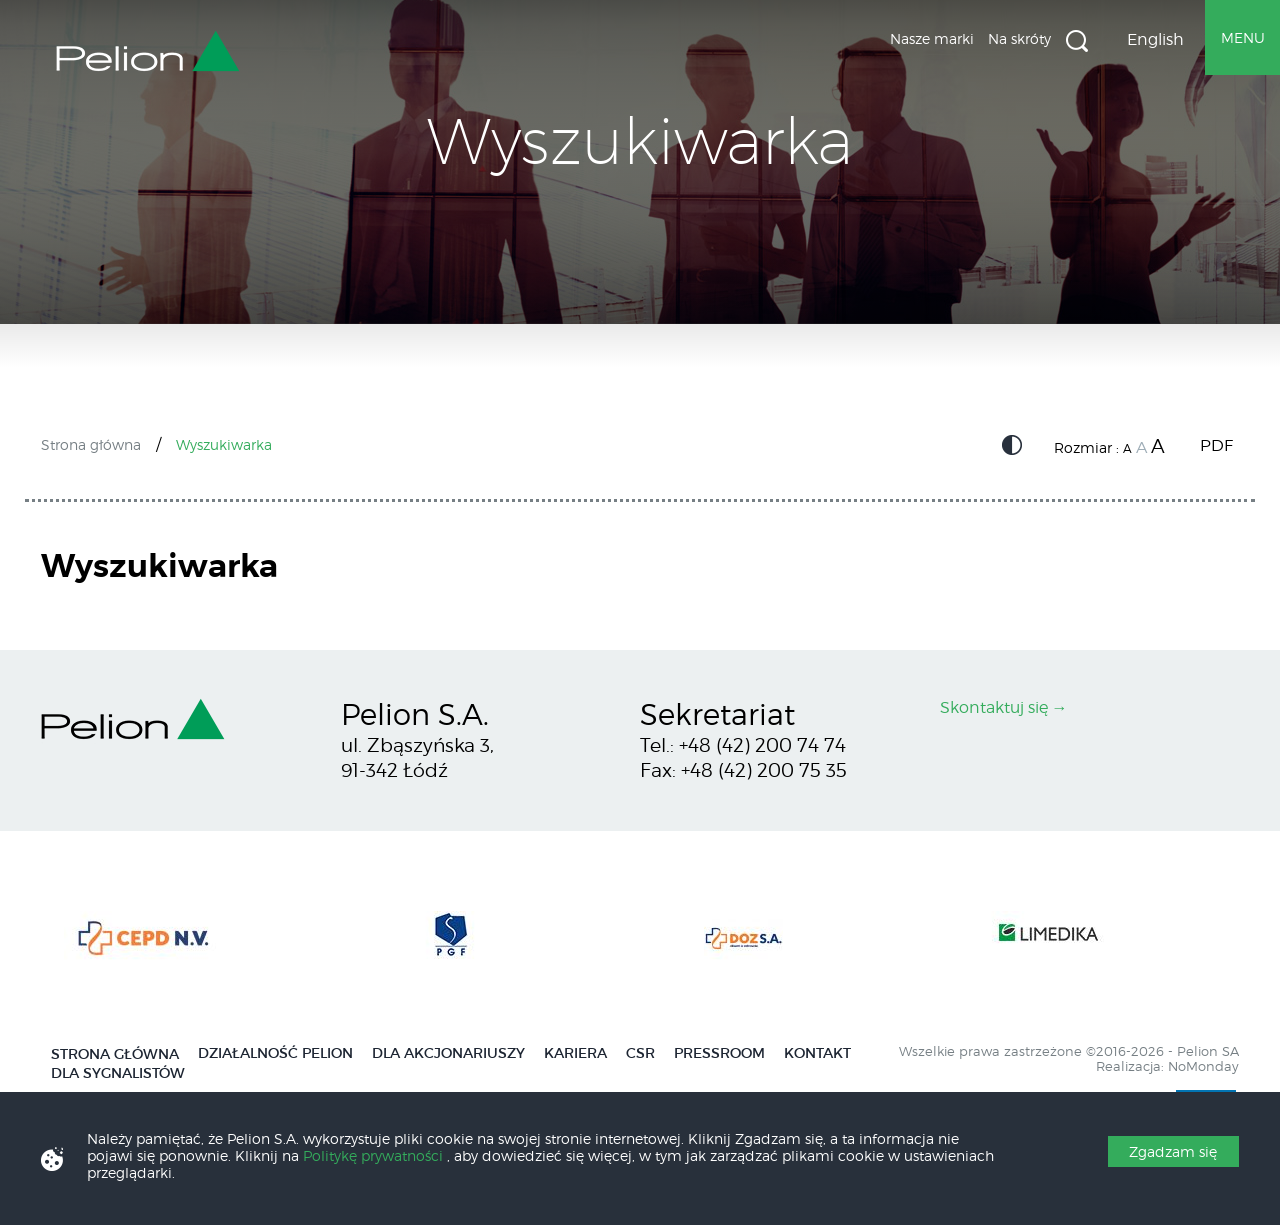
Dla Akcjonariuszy (448, 1053)
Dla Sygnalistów (118, 1073)
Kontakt (817, 1053)
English (1155, 39)
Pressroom (719, 1053)
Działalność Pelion (275, 1053)
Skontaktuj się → (1004, 707)
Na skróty (1019, 38)
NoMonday (1203, 1066)
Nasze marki (932, 38)
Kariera (575, 1053)
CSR (640, 1053)
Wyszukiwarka (1077, 41)
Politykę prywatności (375, 1155)
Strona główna (91, 444)
